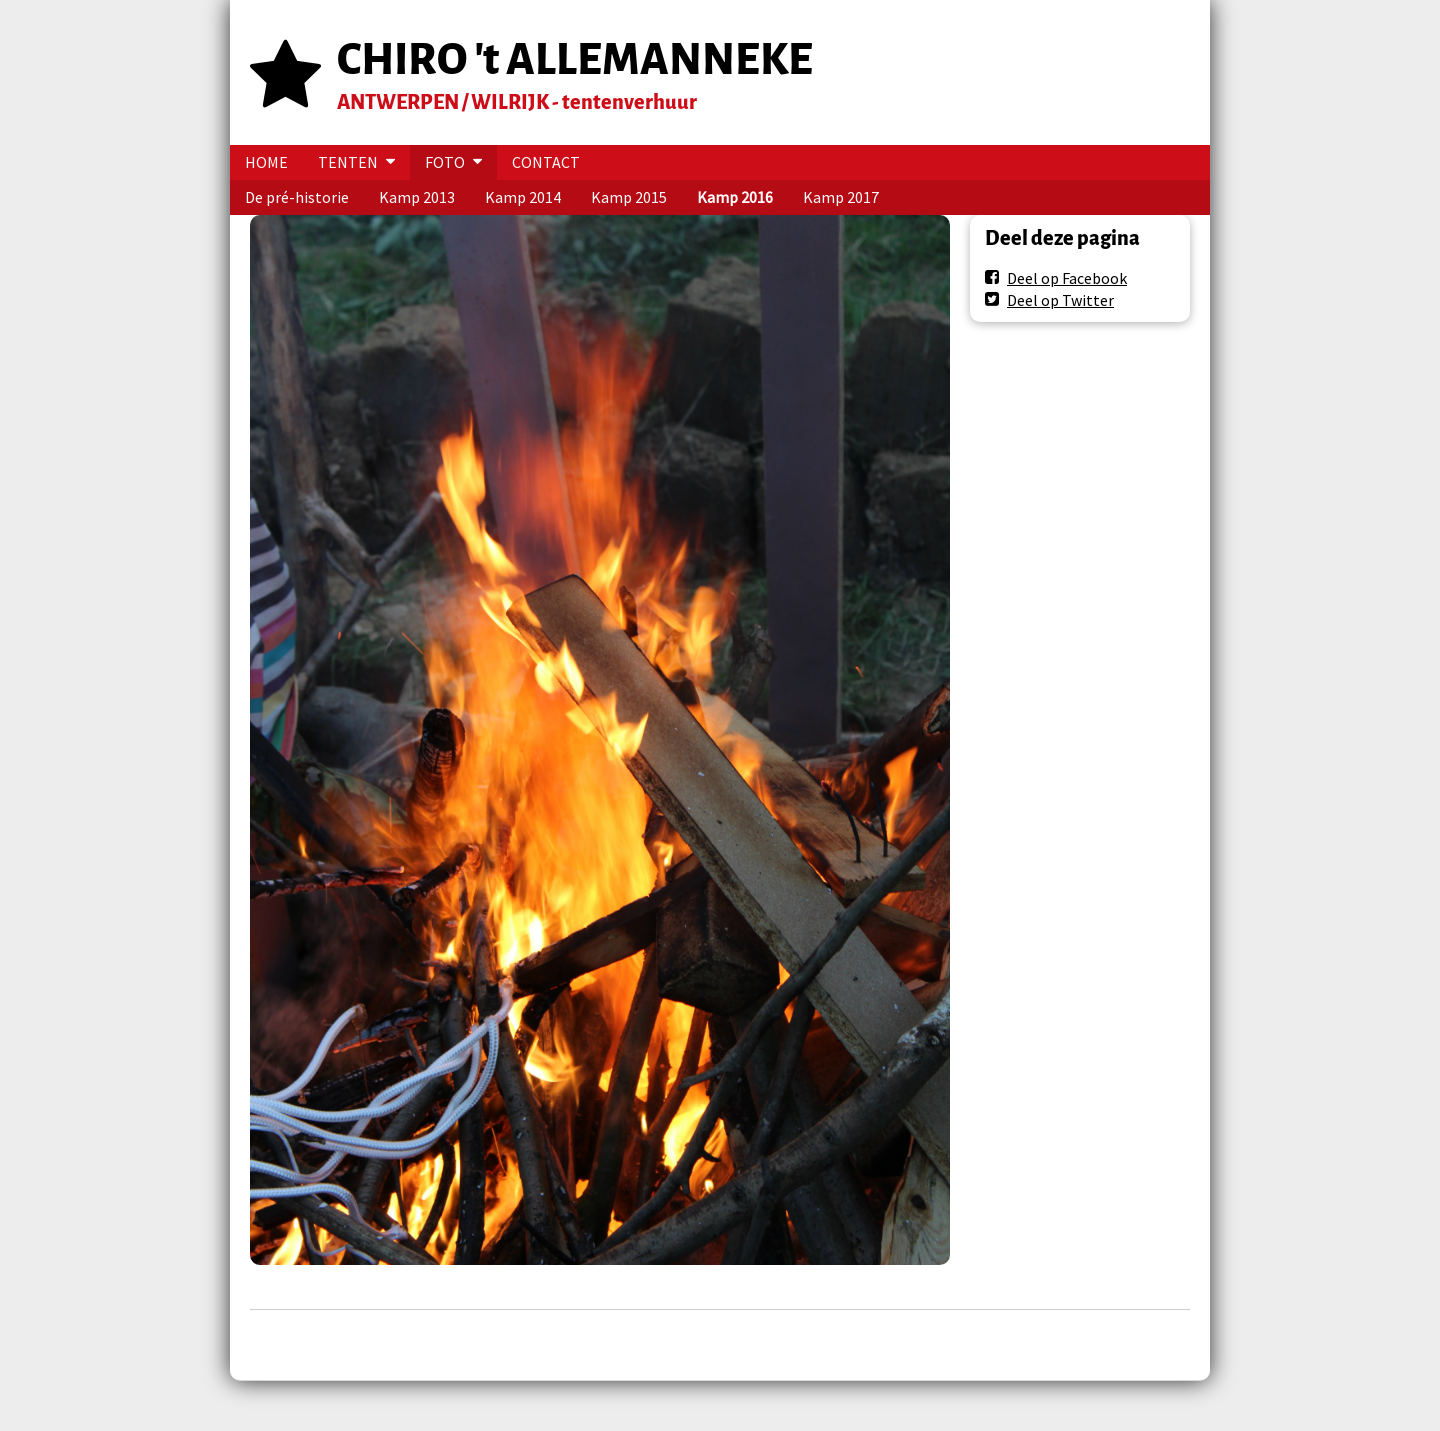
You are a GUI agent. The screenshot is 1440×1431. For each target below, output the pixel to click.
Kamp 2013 (417, 197)
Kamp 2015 (629, 197)
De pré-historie (297, 197)
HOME (266, 162)
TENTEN (348, 162)
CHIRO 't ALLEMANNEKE (575, 59)
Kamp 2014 (523, 197)
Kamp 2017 (841, 197)
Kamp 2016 (735, 197)
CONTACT (546, 162)
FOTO (445, 162)
